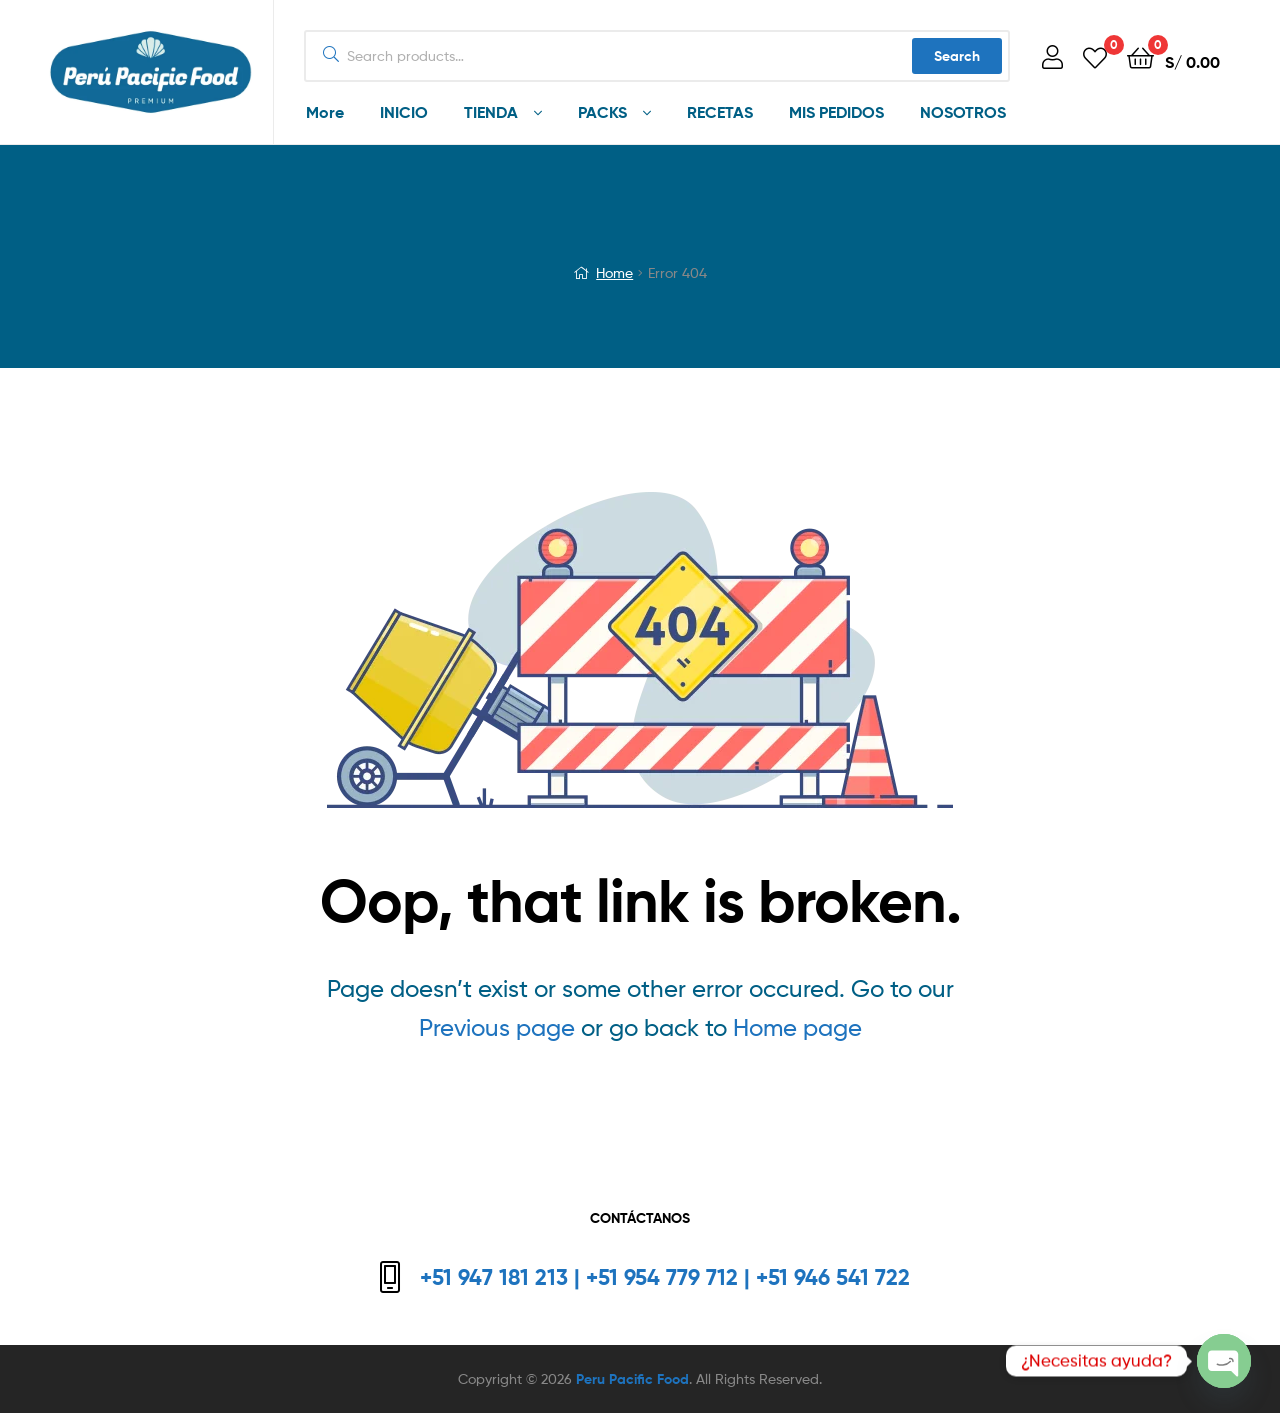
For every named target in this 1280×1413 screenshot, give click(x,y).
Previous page (497, 1027)
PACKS (602, 112)
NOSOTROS (963, 112)
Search (957, 56)
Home (614, 272)
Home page (797, 1027)
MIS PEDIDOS (836, 112)
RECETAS (720, 112)
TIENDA (491, 112)
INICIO (404, 112)
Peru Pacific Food (632, 1379)
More (325, 112)
